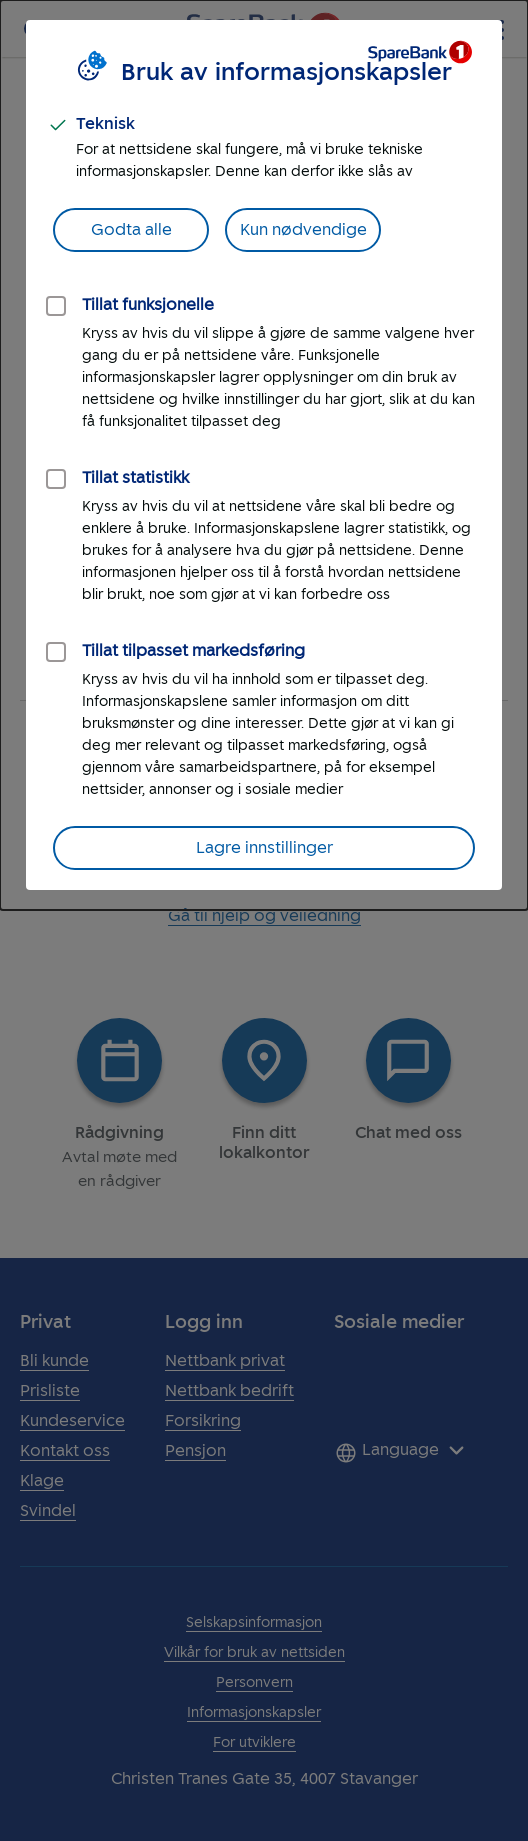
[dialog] (264, 455)
